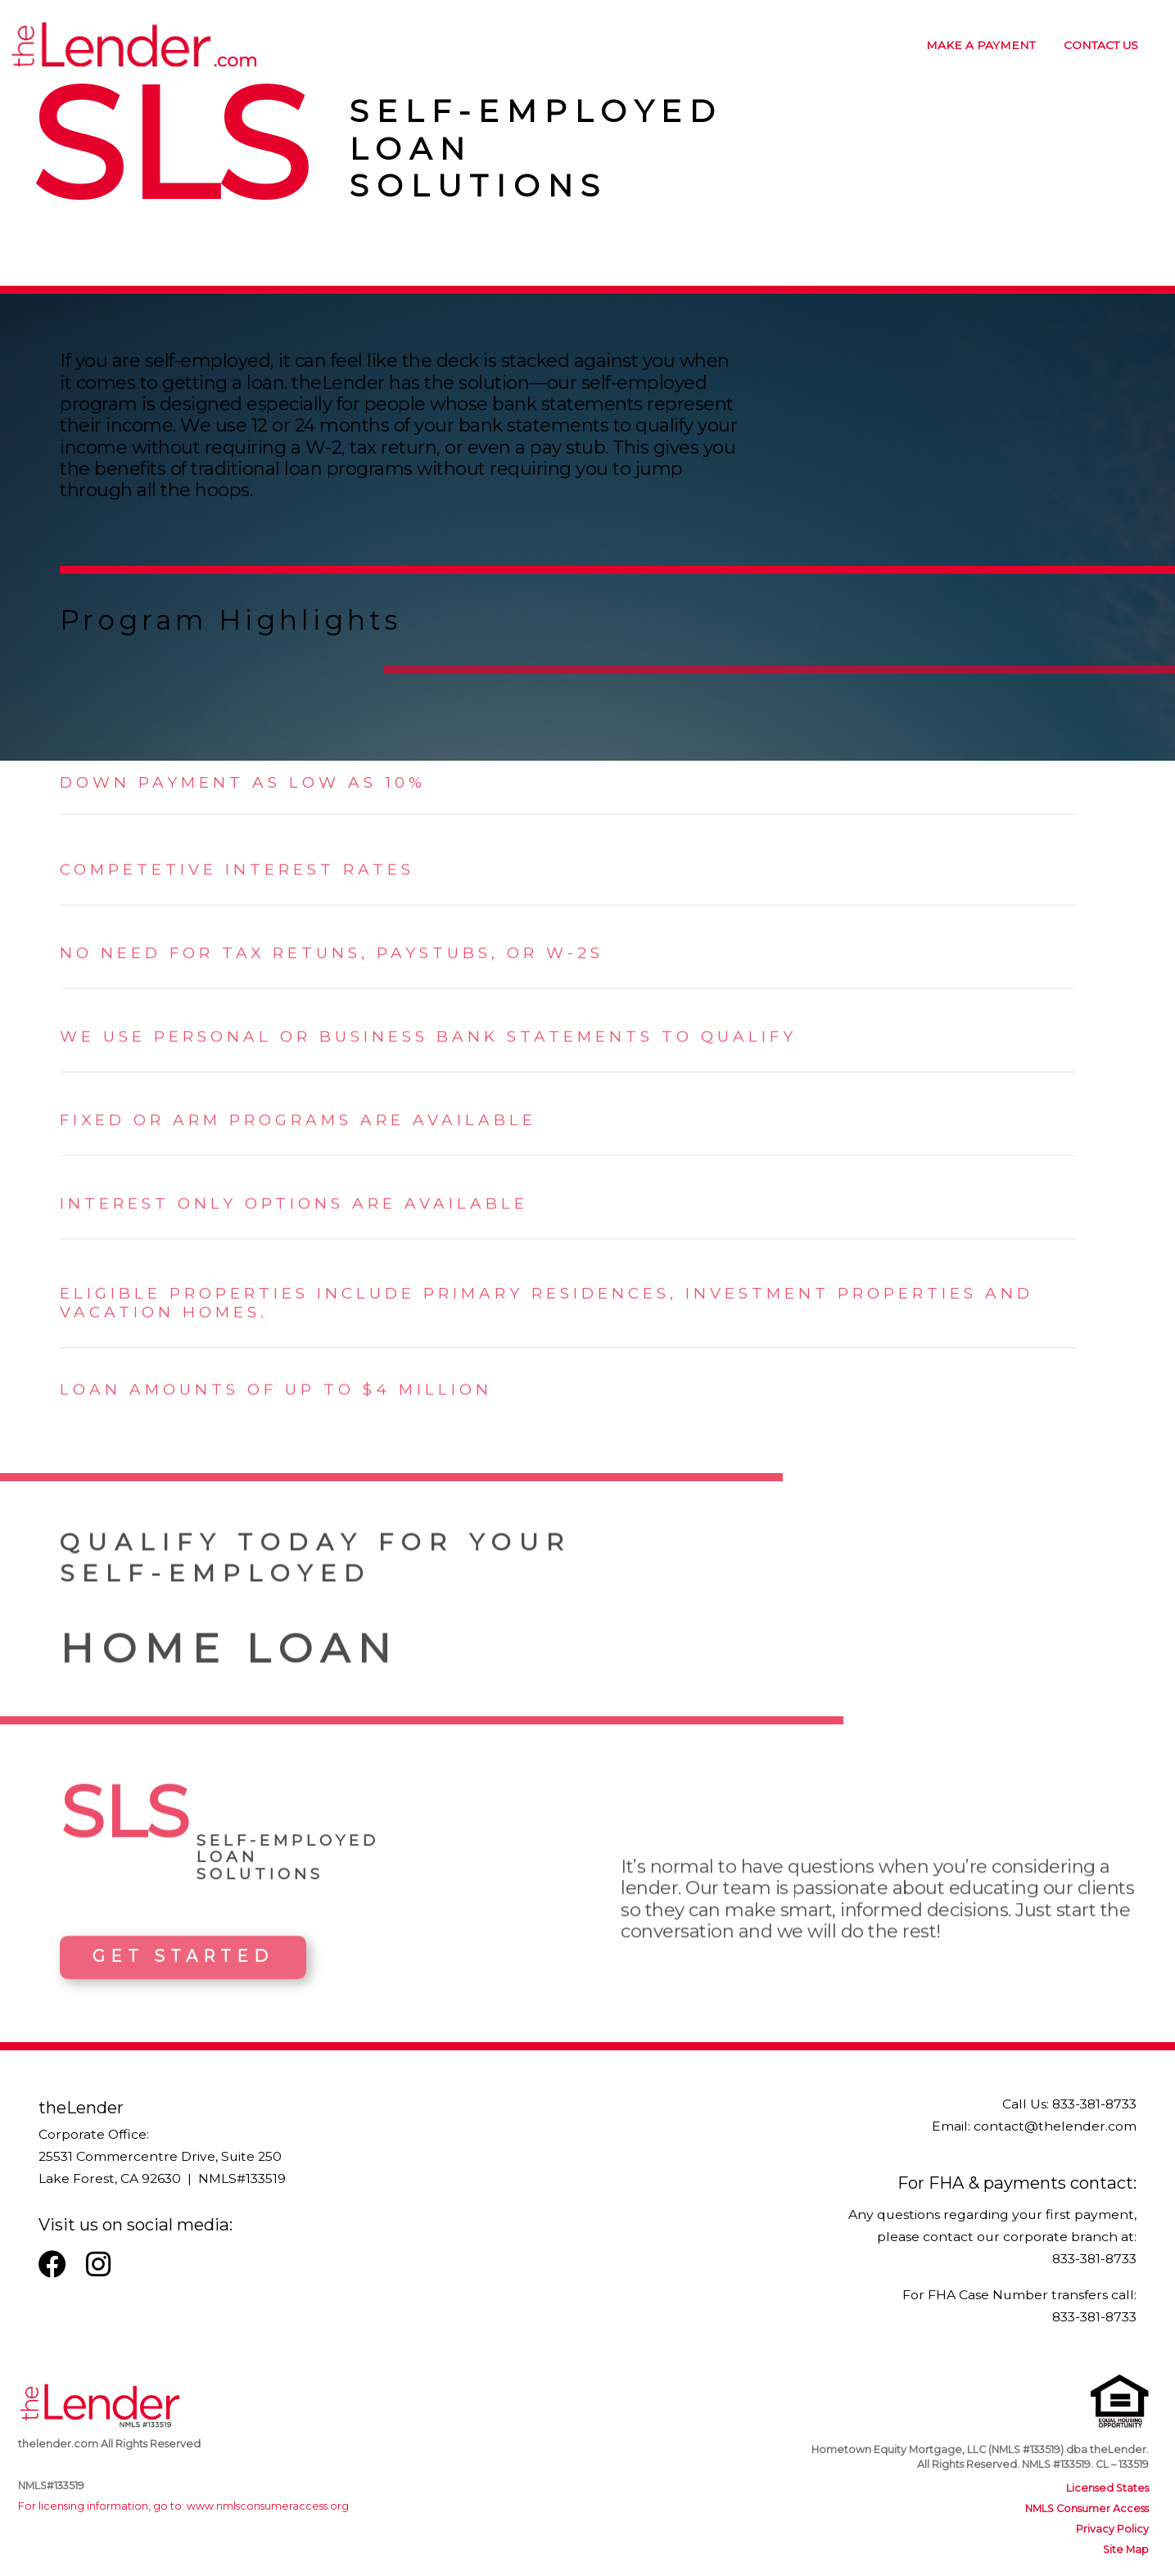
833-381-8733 (1094, 2104)
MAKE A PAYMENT (980, 45)
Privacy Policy (1112, 2529)
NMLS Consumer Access (1087, 2508)
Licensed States (1107, 2488)
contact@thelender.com (1055, 2126)
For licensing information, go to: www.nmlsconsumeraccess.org (183, 2506)
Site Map (1126, 2549)
